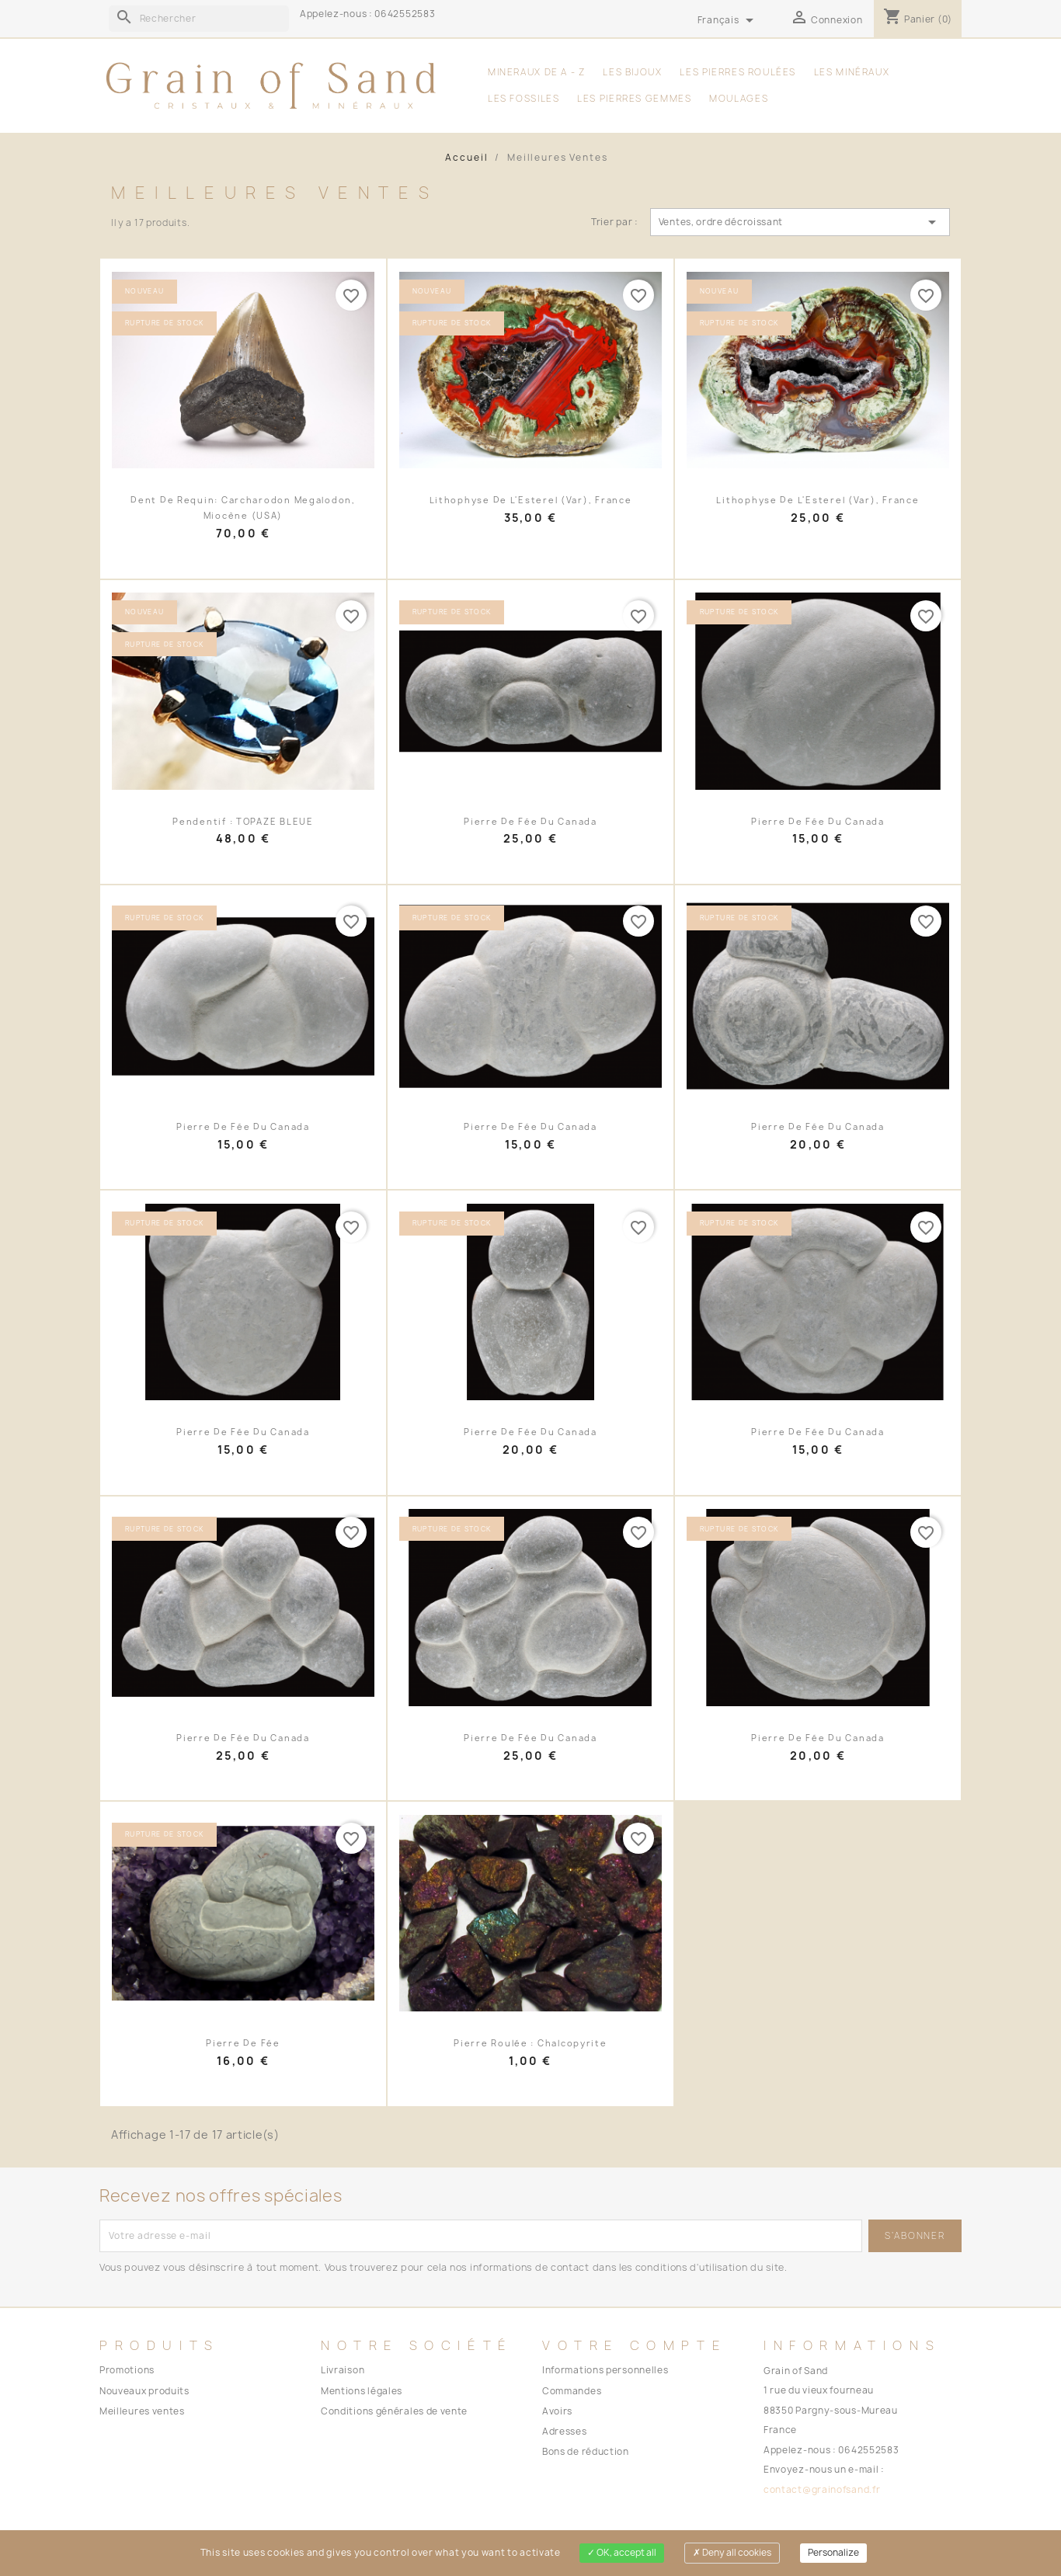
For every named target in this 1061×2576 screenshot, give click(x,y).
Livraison (342, 2370)
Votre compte (634, 2345)
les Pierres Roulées (738, 72)
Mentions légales (361, 2391)
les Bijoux (632, 72)
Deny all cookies (732, 2552)
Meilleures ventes (142, 2411)
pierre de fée (243, 2043)
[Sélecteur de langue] (728, 21)
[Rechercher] (199, 19)
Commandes (571, 2391)
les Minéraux (852, 72)
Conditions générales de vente (394, 2411)
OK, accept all (621, 2552)
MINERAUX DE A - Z (537, 72)
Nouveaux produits (144, 2391)
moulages (738, 98)
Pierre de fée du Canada (530, 821)
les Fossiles (524, 98)
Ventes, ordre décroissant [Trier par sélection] (800, 222)
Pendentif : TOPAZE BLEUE (242, 821)
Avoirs (557, 2411)
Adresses (564, 2431)
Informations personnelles (605, 2370)
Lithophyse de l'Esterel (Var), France (531, 500)
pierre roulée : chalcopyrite (530, 2043)
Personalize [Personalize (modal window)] (833, 2552)
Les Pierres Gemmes (634, 98)
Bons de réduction (585, 2452)
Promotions (127, 2370)
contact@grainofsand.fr (822, 2490)
